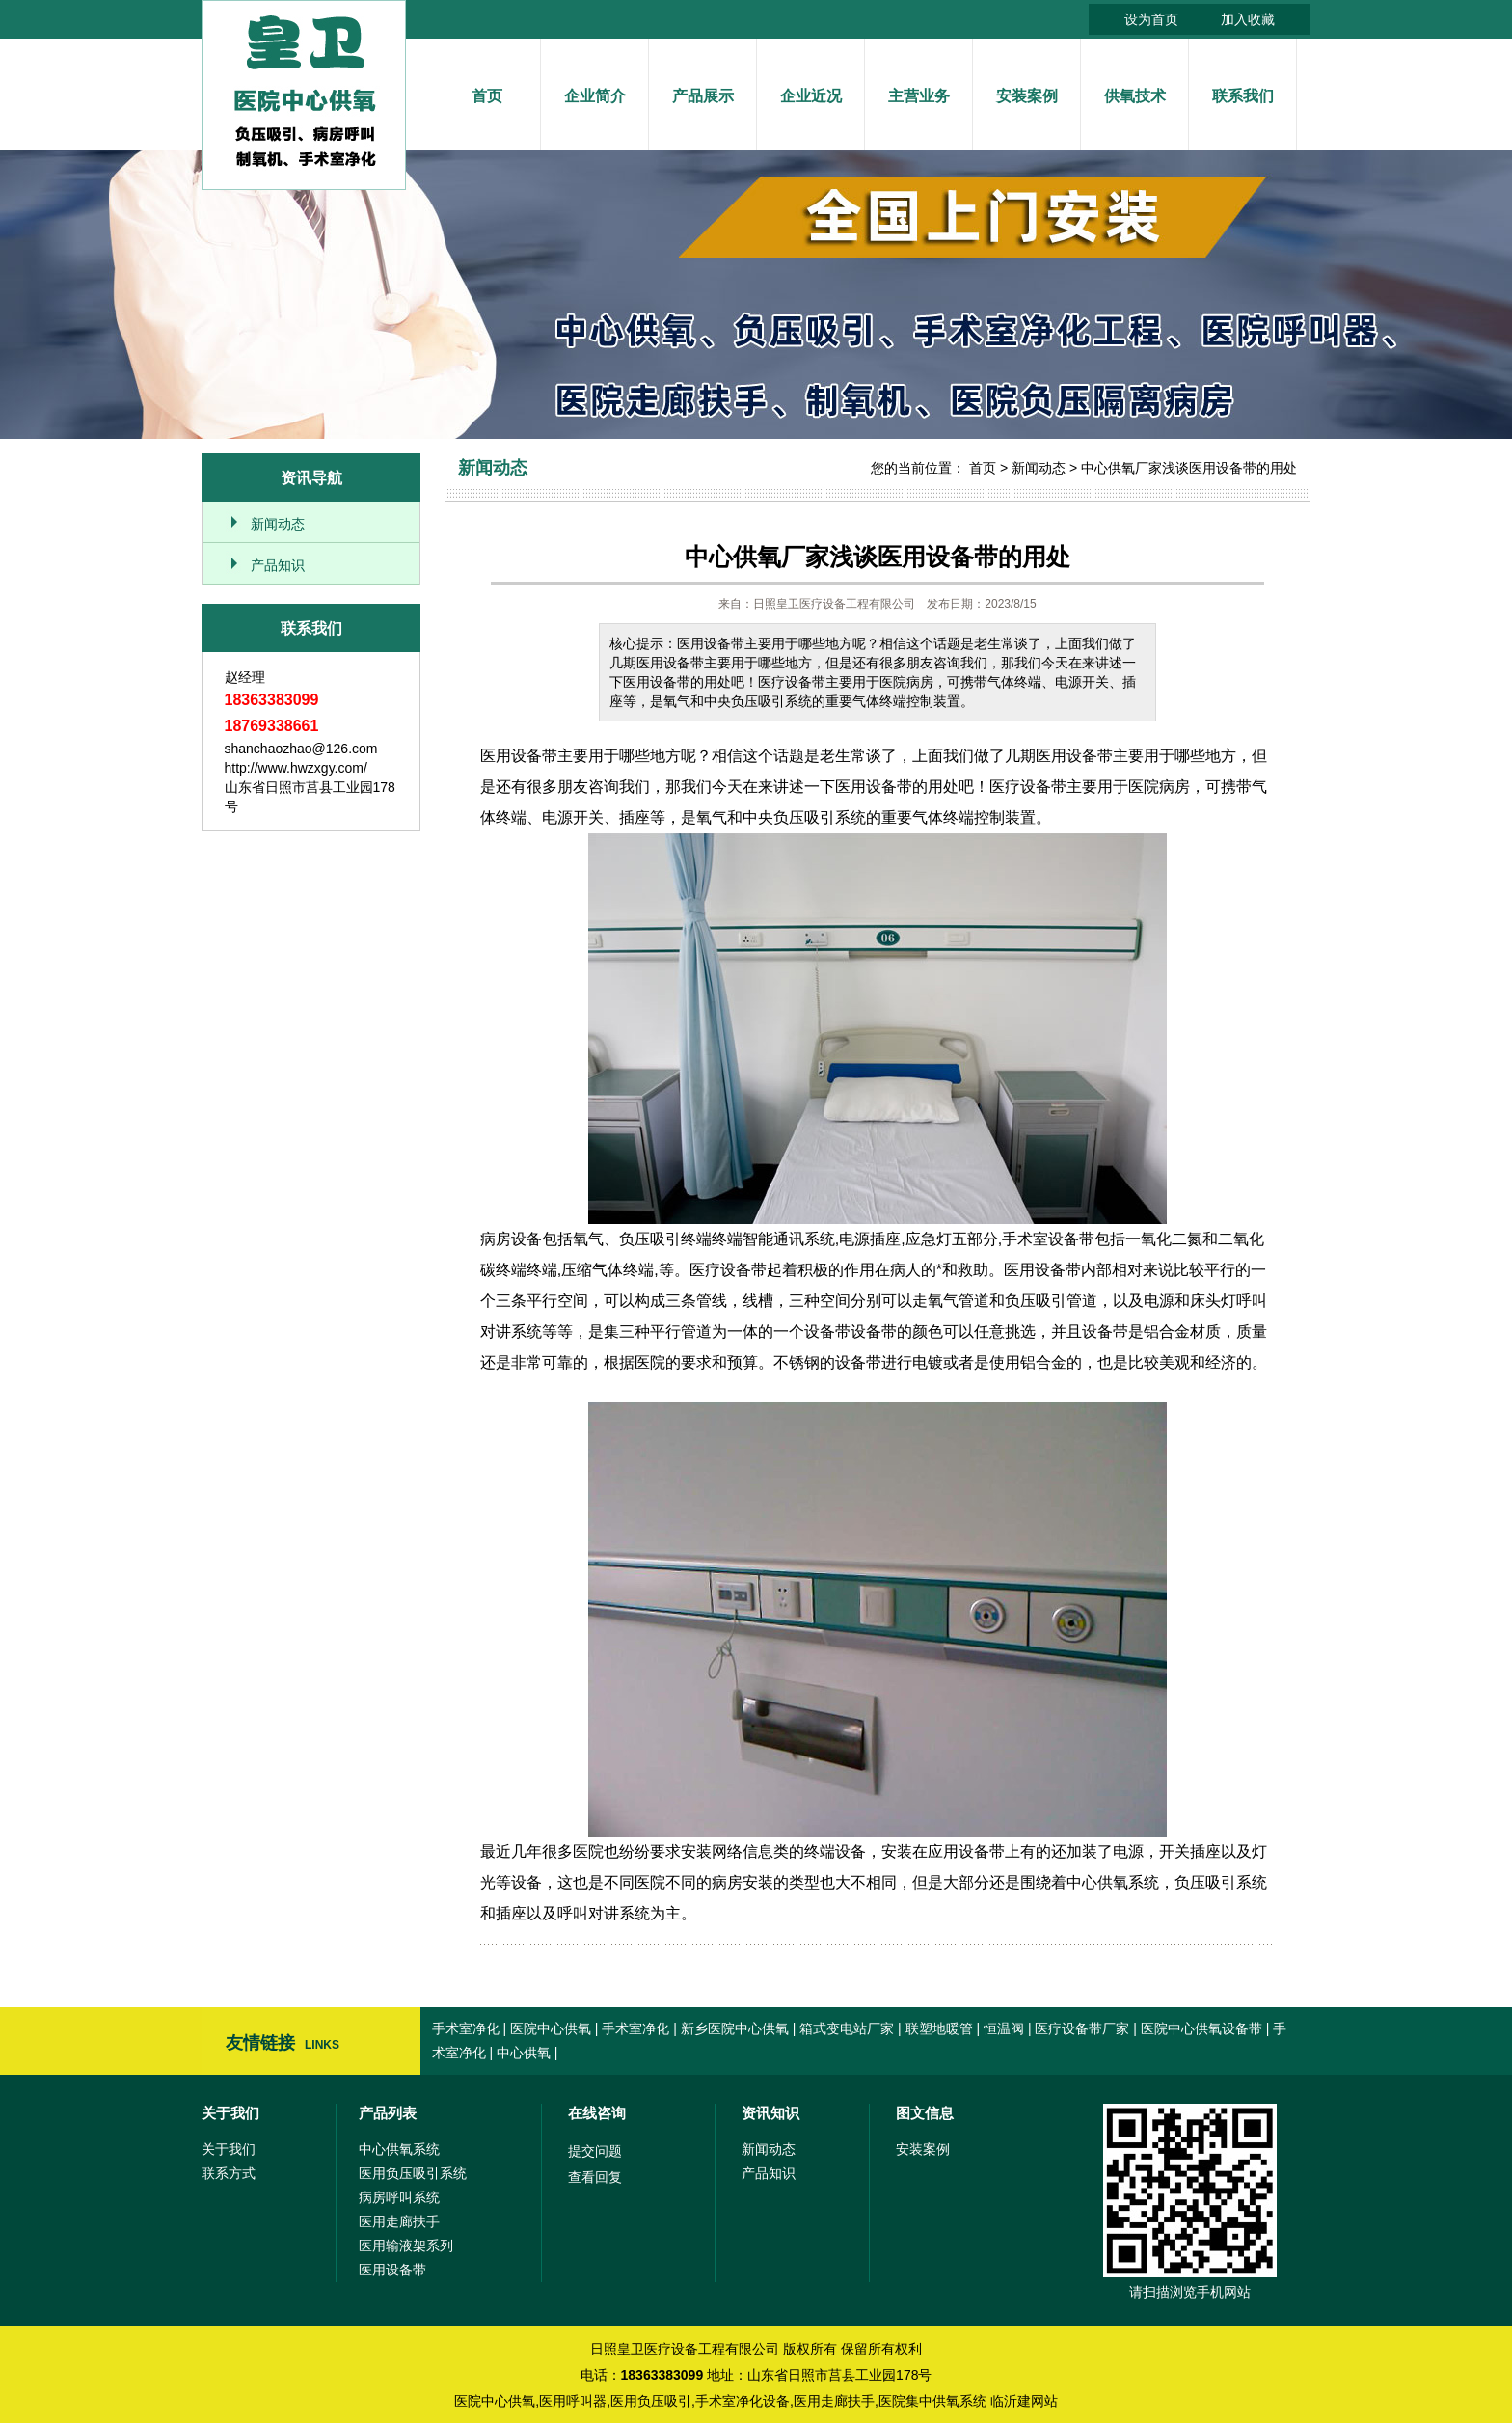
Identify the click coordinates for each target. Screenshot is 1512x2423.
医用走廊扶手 (399, 2221)
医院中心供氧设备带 (1201, 2028)
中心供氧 (524, 2052)
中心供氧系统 (399, 2149)
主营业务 (919, 96)
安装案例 (1027, 96)
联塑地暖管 (939, 2028)
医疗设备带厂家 (1082, 2028)
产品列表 (388, 2113)
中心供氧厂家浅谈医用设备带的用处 (1189, 468)
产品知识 (278, 565)
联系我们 (1243, 96)
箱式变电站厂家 (846, 2028)
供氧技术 (1135, 96)
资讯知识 (770, 2113)
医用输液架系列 (406, 2245)
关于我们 (230, 2113)
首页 (487, 96)
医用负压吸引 (650, 2401)
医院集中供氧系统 (932, 2401)
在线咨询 (597, 2113)
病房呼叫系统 (399, 2197)
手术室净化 (466, 2028)
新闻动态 (278, 523)
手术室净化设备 (742, 2401)
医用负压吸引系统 (413, 2173)
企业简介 (595, 96)
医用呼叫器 (573, 2401)
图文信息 (925, 2113)
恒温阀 (1004, 2028)
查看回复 (595, 2177)
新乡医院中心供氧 (735, 2028)
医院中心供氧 (550, 2028)
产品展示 (703, 96)
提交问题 (595, 2151)
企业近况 (811, 96)
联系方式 (229, 2173)
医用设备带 (392, 2269)
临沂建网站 (1024, 2401)
